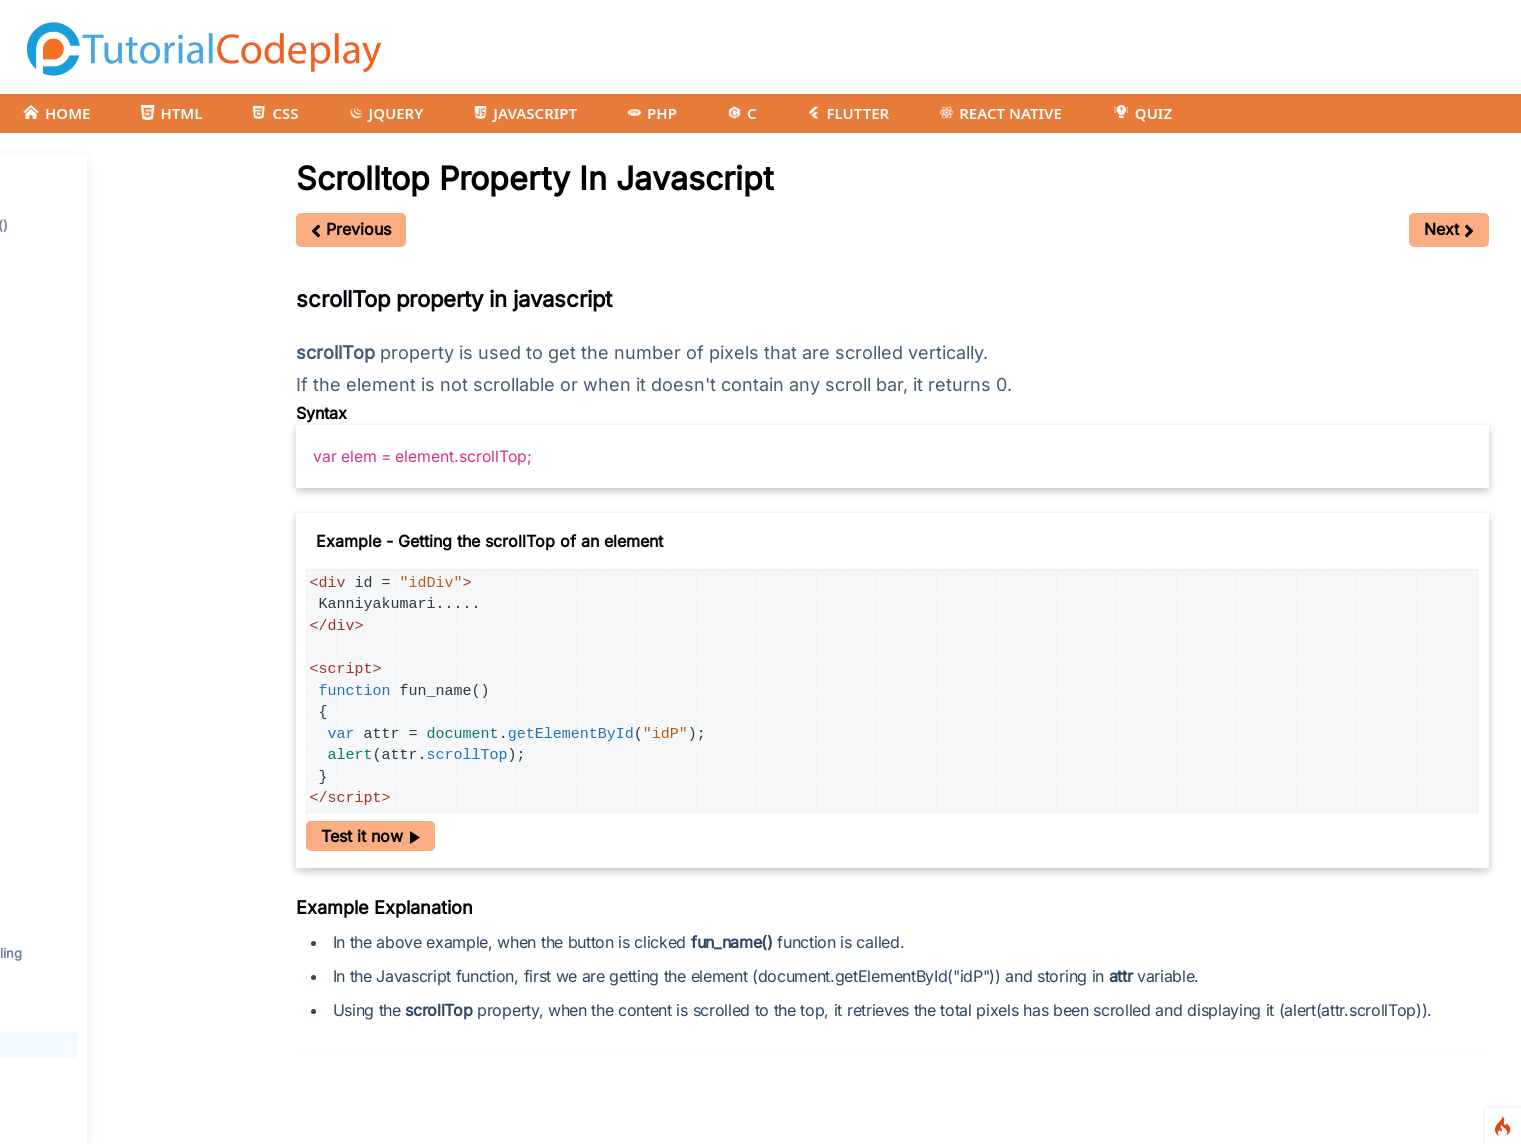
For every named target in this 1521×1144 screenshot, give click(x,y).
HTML (171, 113)
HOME (56, 113)
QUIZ (1142, 113)
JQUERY (386, 113)
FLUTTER (847, 113)
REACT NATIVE (1000, 113)
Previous (351, 229)
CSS (275, 113)
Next (1449, 229)
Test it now (370, 836)
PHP (652, 113)
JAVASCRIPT (525, 113)
